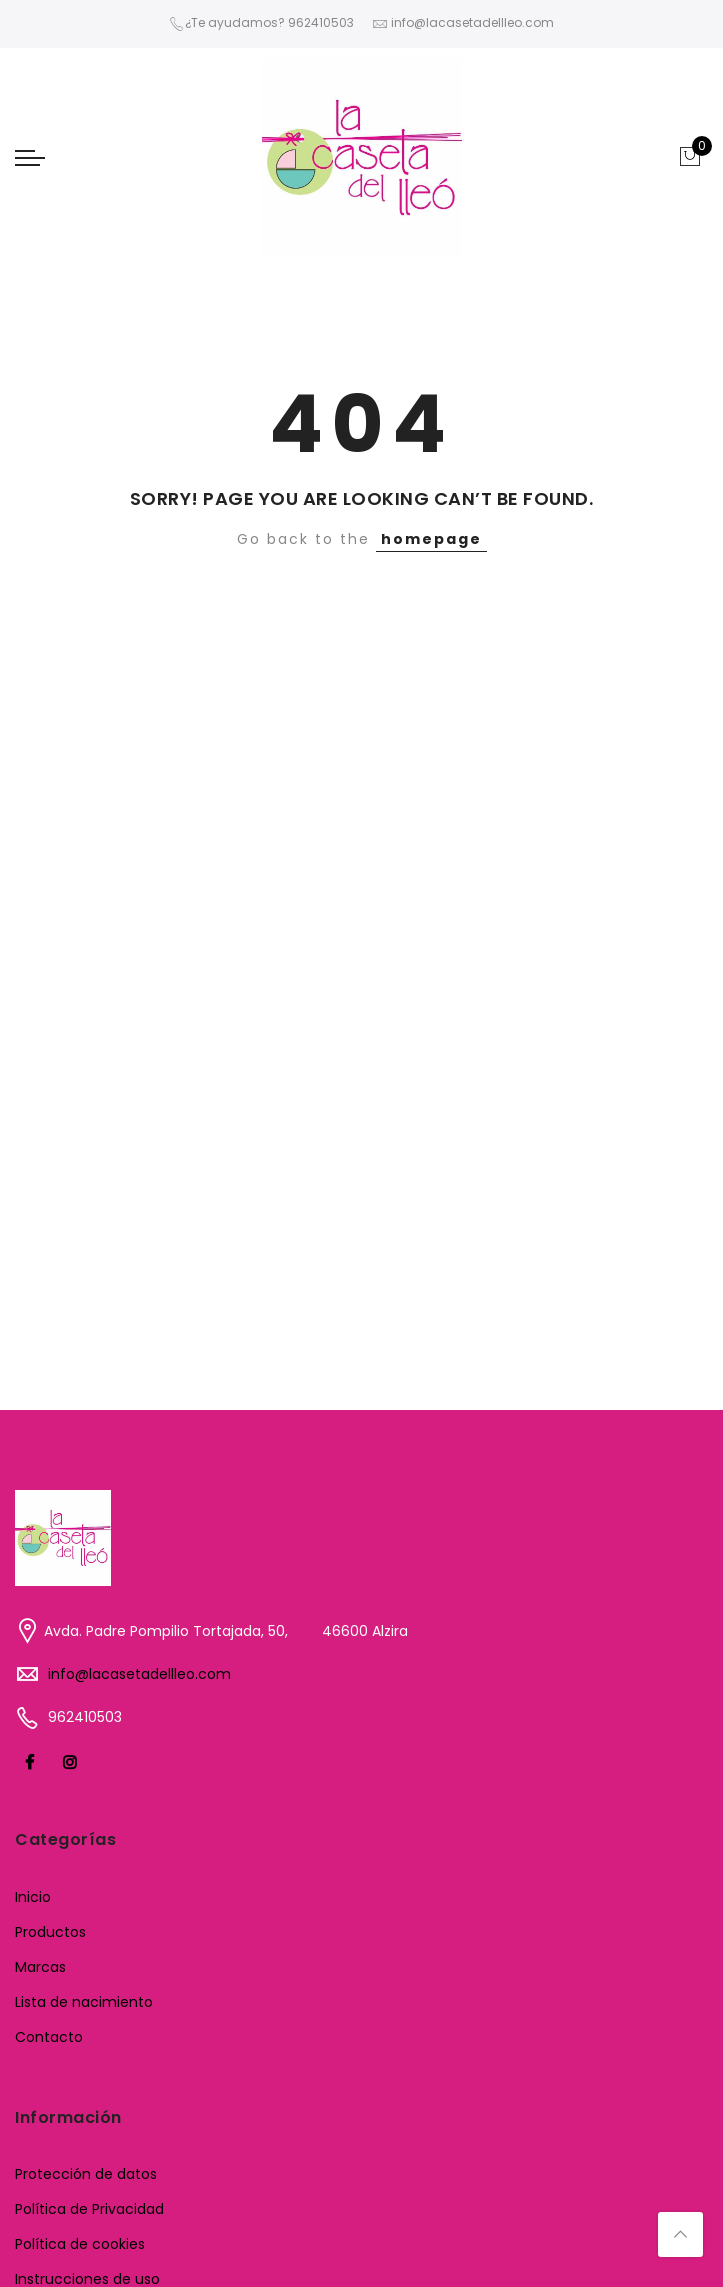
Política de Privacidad (89, 2209)
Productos (50, 1932)
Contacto (49, 2037)
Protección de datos (86, 2174)
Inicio (33, 1897)
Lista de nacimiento (84, 2002)
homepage (431, 539)
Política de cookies (80, 2244)
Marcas (40, 1967)
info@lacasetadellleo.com (139, 1674)
